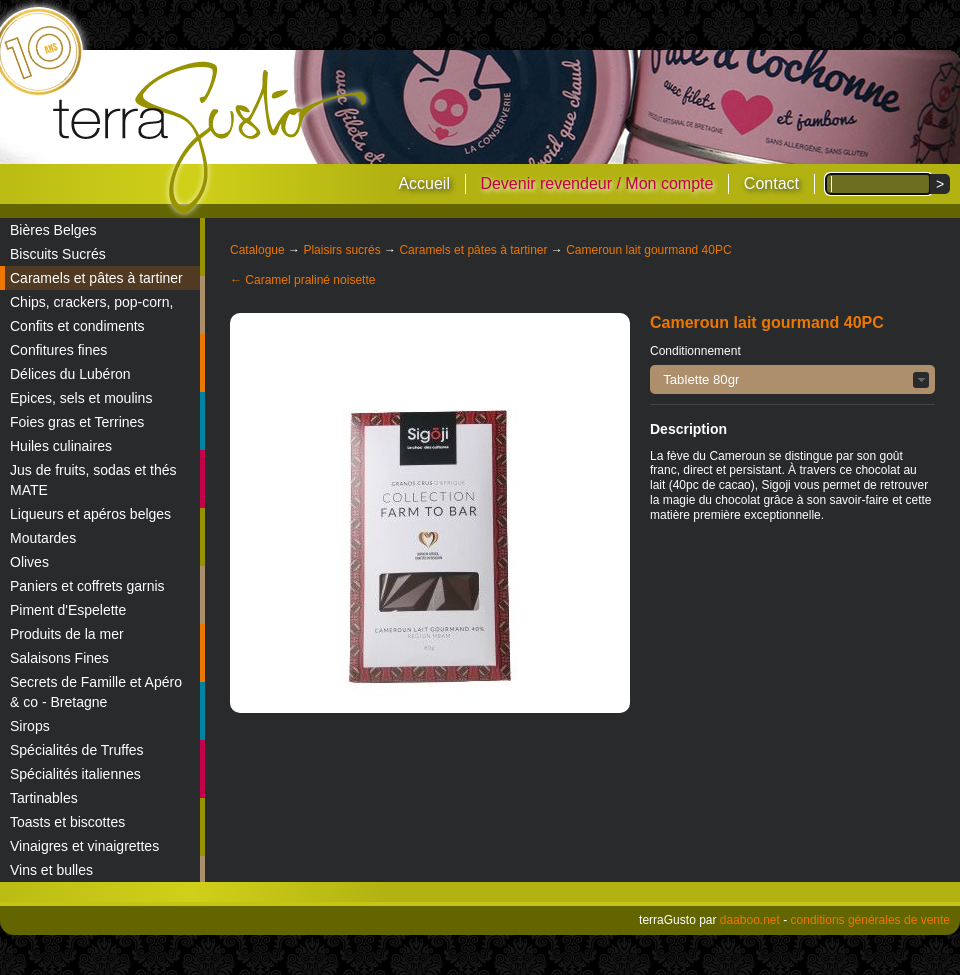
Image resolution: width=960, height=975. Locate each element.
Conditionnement (695, 351)
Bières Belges (53, 230)
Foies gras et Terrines (77, 422)
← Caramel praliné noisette (302, 280)
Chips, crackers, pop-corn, (91, 302)
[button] (792, 379)
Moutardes (43, 538)
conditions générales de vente (870, 920)
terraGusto (211, 138)
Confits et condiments (77, 326)
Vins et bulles (51, 870)
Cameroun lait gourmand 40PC (648, 250)
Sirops (30, 726)
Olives (29, 562)
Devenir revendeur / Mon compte (596, 183)
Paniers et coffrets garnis (87, 586)
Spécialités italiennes (75, 774)
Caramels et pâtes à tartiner (96, 278)
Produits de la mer (67, 634)
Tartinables (44, 798)
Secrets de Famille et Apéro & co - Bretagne (96, 692)
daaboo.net (750, 920)
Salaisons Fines (59, 658)
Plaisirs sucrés (341, 250)
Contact (771, 183)
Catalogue (257, 250)
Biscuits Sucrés (58, 254)
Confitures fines (58, 350)
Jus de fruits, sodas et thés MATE (93, 480)
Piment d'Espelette (68, 610)
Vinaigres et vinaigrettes (84, 846)
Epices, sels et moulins (81, 398)
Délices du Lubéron (70, 374)
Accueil (424, 183)
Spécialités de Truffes (77, 750)
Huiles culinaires (61, 446)
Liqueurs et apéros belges (90, 514)
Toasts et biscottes (67, 822)
